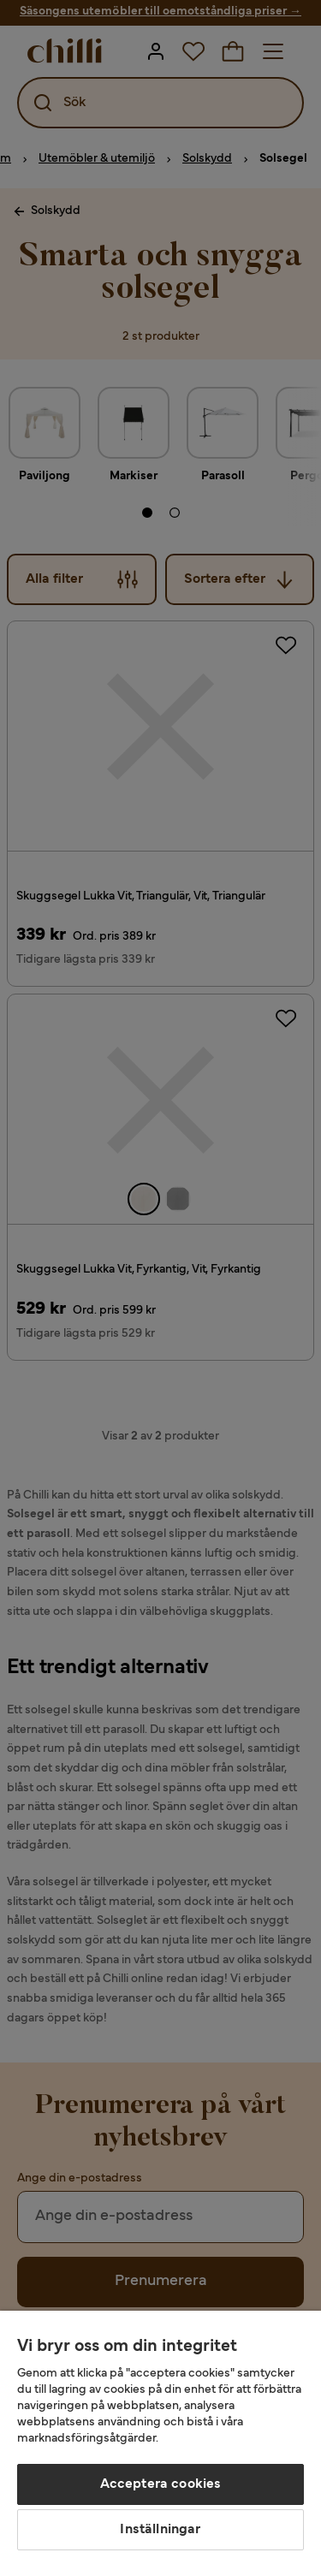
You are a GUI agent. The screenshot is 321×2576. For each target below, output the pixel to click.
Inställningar (160, 2530)
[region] (160, 2443)
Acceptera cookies (161, 2484)
